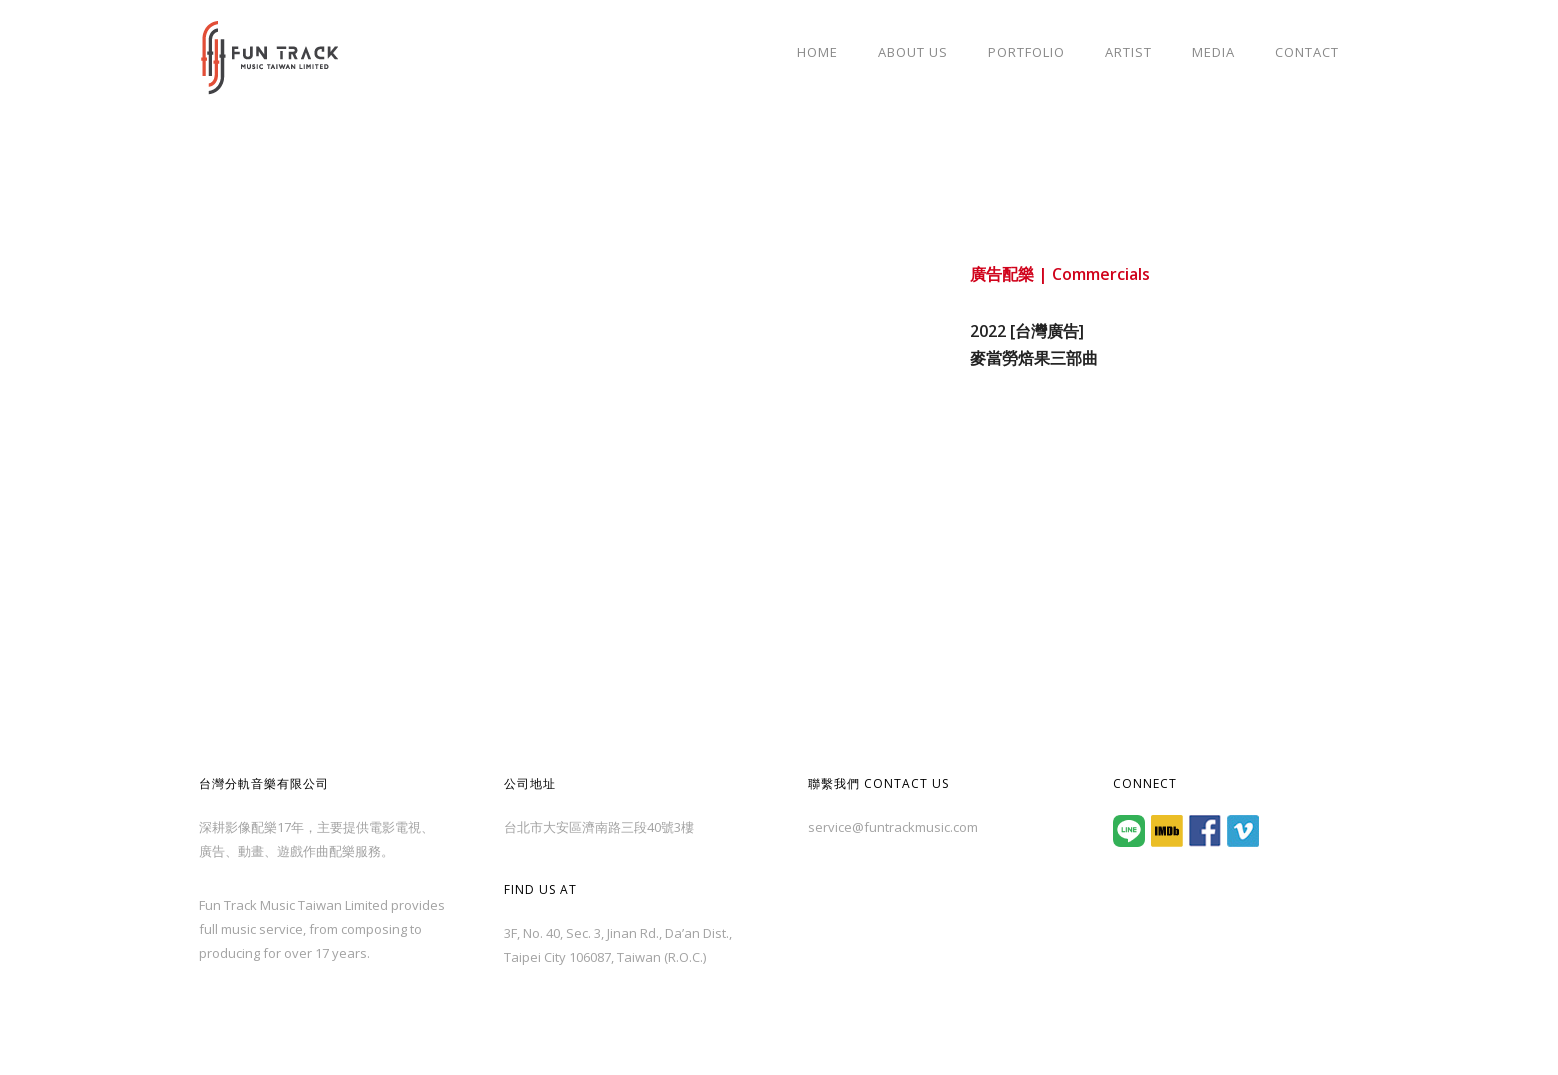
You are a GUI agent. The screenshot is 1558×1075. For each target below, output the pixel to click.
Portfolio (1026, 52)
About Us (913, 52)
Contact (1307, 52)
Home (817, 52)
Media (1213, 52)
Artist (1128, 52)
